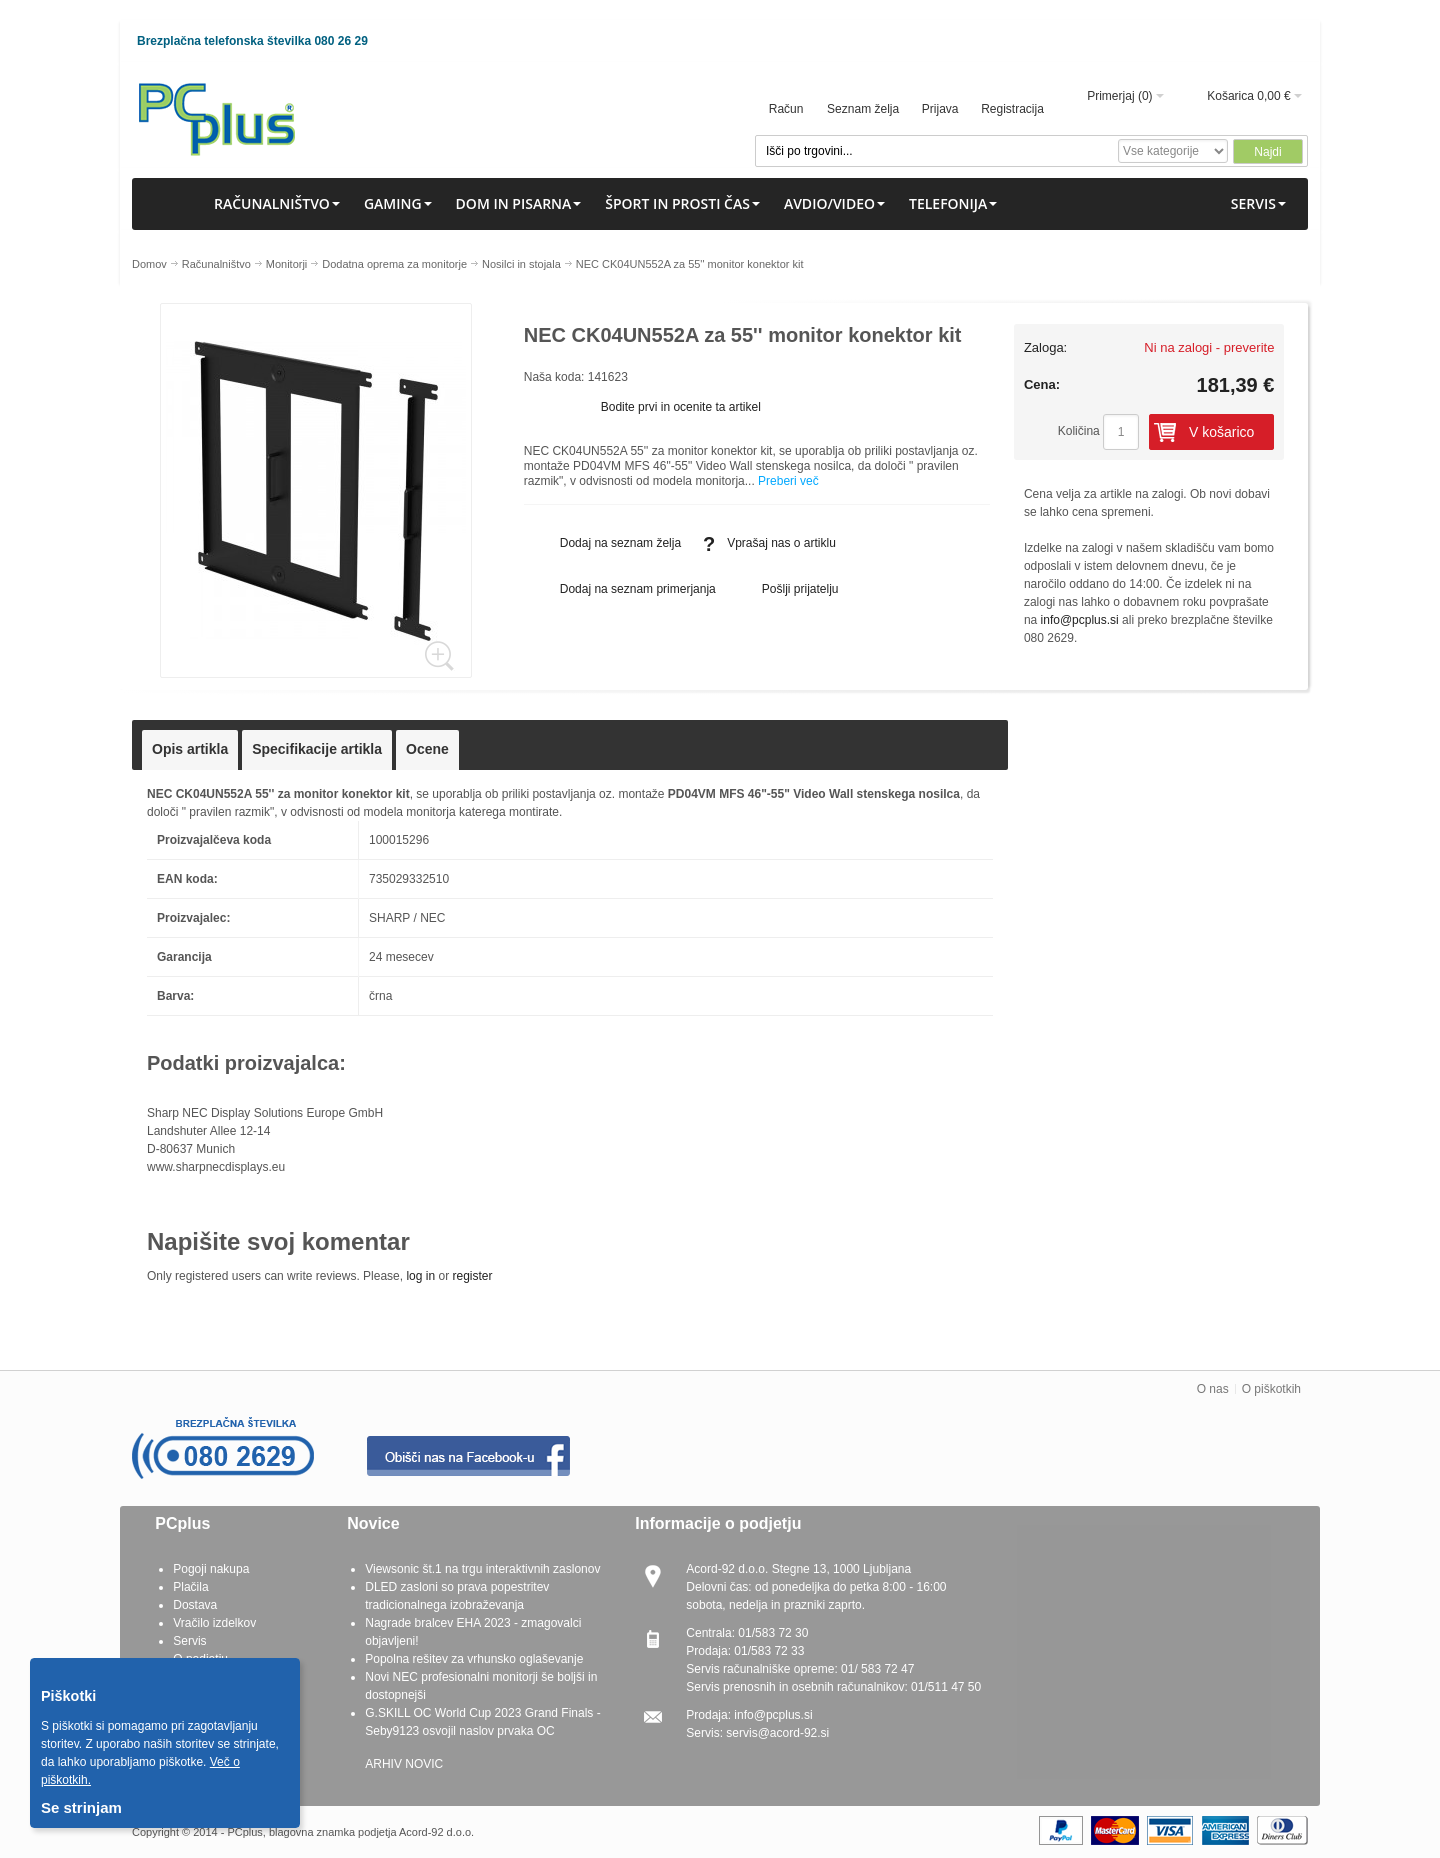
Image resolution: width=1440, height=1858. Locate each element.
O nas (1213, 1389)
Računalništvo (216, 264)
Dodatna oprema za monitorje (394, 264)
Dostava (195, 1605)
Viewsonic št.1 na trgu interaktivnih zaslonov (482, 1569)
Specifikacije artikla (317, 749)
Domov (149, 264)
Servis (189, 1641)
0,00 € (1273, 96)
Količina (1079, 431)
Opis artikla (190, 749)
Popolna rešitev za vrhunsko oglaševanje (474, 1659)
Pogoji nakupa (211, 1569)
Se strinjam (81, 1807)
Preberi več (788, 481)
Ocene (427, 749)
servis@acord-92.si (777, 1733)
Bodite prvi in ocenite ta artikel (681, 407)
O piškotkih (1271, 1389)
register (472, 1276)
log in (420, 1276)
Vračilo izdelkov (214, 1623)
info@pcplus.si (1080, 620)
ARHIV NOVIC (404, 1764)
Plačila (190, 1587)
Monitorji (287, 264)
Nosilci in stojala (521, 264)
